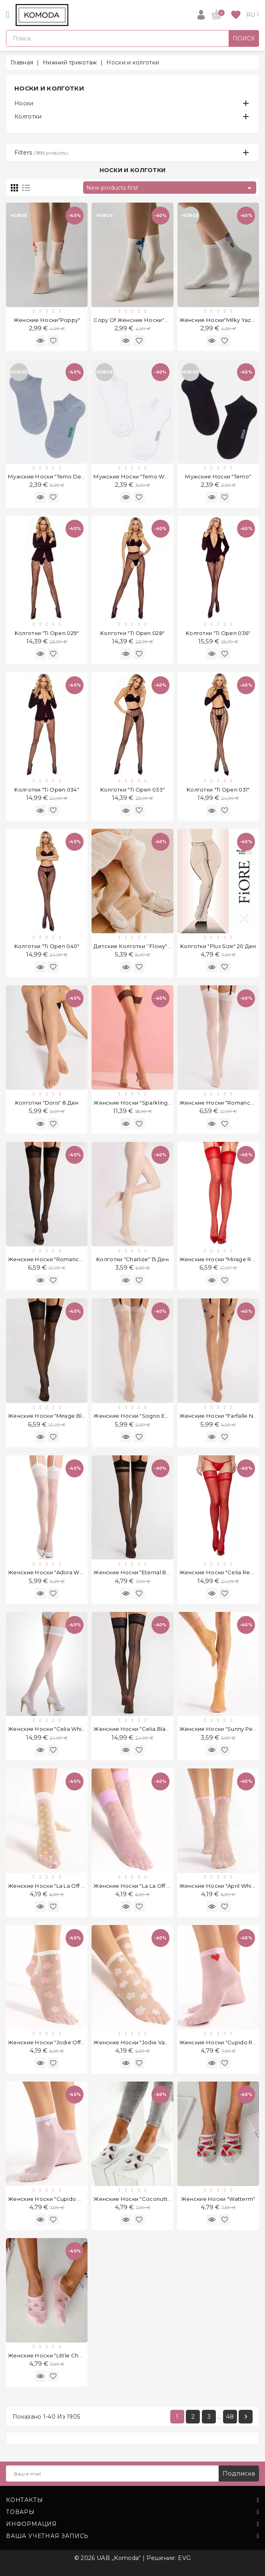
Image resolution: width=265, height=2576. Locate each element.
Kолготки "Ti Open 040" (47, 946)
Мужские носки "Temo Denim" (51, 476)
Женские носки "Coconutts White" (141, 2199)
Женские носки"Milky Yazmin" (221, 320)
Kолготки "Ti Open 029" (47, 633)
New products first (170, 188)
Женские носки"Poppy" (47, 320)
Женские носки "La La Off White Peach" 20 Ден (73, 1886)
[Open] (8, 15)
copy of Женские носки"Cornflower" (145, 320)
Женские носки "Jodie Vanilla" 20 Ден (146, 2042)
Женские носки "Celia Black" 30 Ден (144, 1729)
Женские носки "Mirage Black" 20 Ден (61, 1416)
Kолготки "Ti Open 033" (132, 789)
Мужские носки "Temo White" (135, 476)
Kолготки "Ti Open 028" (132, 633)
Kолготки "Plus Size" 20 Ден (218, 946)
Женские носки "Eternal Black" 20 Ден (147, 1572)
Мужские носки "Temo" (218, 476)
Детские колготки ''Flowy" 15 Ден (140, 946)
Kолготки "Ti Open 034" (46, 789)
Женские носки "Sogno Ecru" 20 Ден (145, 1416)
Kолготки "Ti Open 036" (218, 633)
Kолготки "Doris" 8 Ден (47, 1102)
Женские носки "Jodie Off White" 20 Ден (64, 2042)
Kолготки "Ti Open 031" (218, 789)
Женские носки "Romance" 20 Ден (56, 1259)
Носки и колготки (49, 88)
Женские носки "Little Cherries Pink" (58, 2355)
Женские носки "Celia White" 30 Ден (59, 1729)
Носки (24, 103)
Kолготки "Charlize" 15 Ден (132, 1259)
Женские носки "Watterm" (218, 2199)
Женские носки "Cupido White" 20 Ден (62, 2199)
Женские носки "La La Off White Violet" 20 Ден (158, 1886)
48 (230, 2416)
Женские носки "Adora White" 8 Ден (59, 1572)
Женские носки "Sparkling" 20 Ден (142, 1102)
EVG (184, 2558)
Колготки (28, 116)
